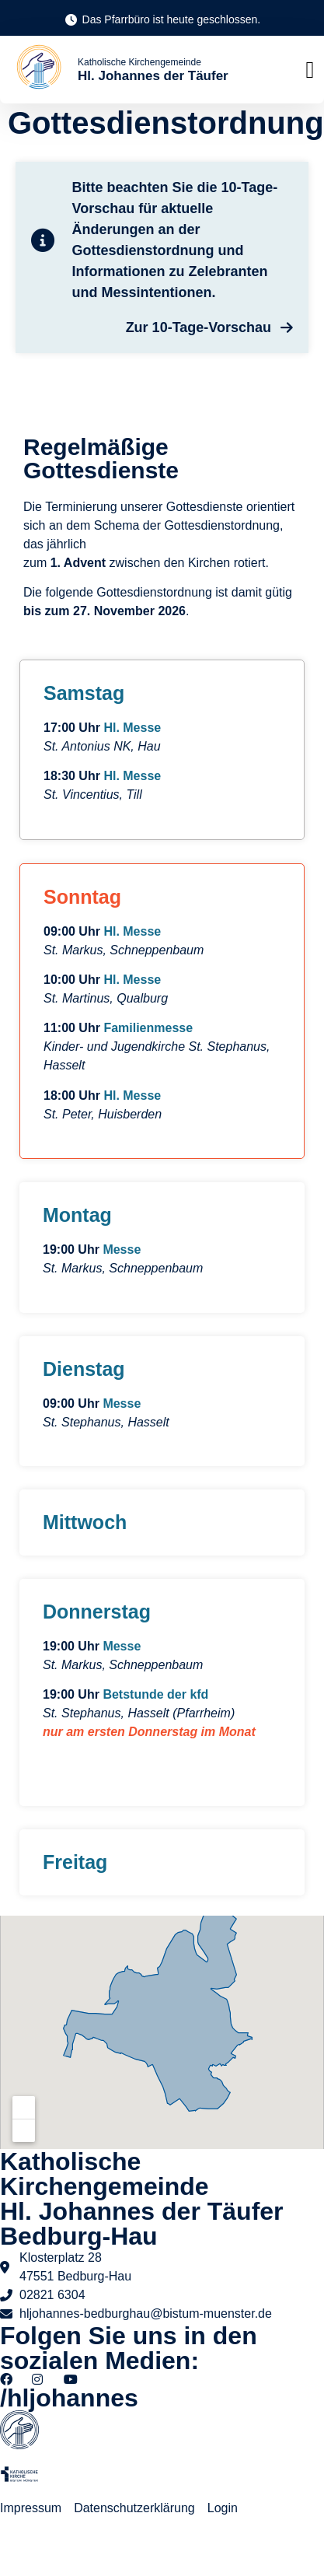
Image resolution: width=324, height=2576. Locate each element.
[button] (310, 69)
